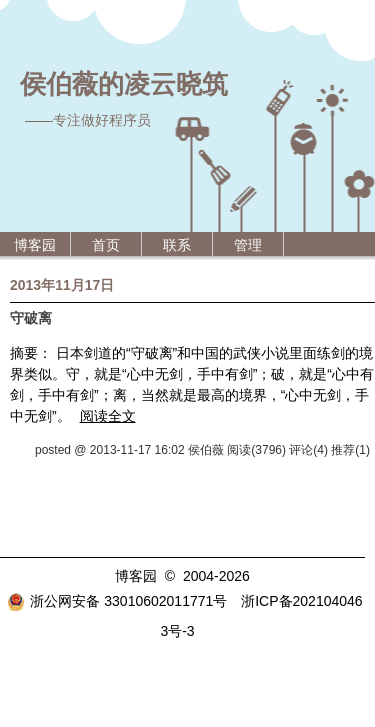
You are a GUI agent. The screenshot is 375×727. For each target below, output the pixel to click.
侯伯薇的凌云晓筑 (124, 84)
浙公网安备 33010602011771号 (117, 601)
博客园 (35, 245)
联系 (177, 245)
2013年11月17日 (62, 285)
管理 (248, 245)
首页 (106, 245)
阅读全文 (108, 416)
